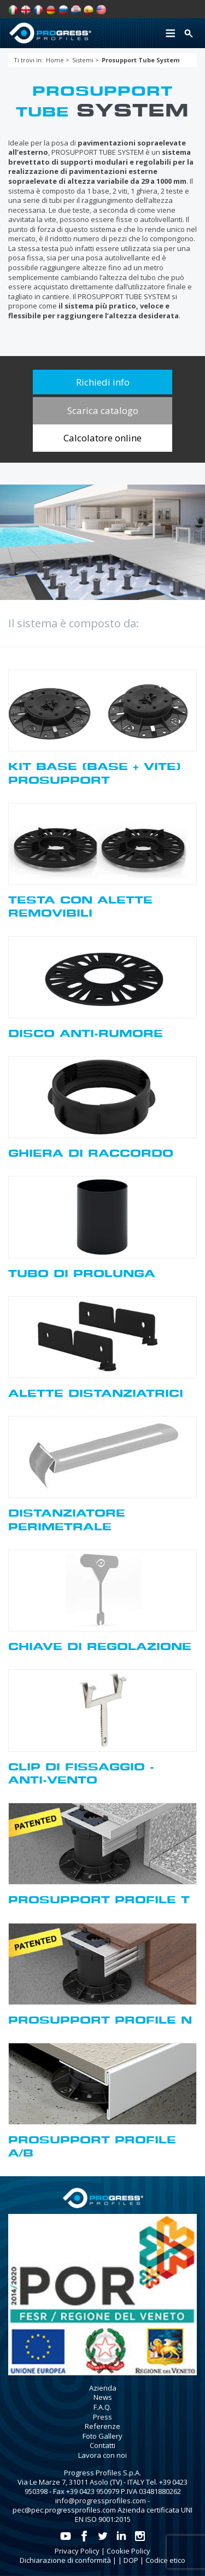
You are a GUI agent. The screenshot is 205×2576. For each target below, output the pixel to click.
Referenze (102, 2426)
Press (102, 2417)
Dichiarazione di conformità (65, 2560)
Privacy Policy (77, 2551)
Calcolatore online (102, 438)
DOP (131, 2560)
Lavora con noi (102, 2455)
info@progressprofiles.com (100, 2500)
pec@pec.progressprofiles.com (64, 2510)
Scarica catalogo (102, 410)
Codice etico (165, 2560)
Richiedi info (103, 382)
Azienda (102, 2388)
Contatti (102, 2445)
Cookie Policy (128, 2551)
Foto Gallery (102, 2436)
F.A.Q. (102, 2407)
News (102, 2397)
